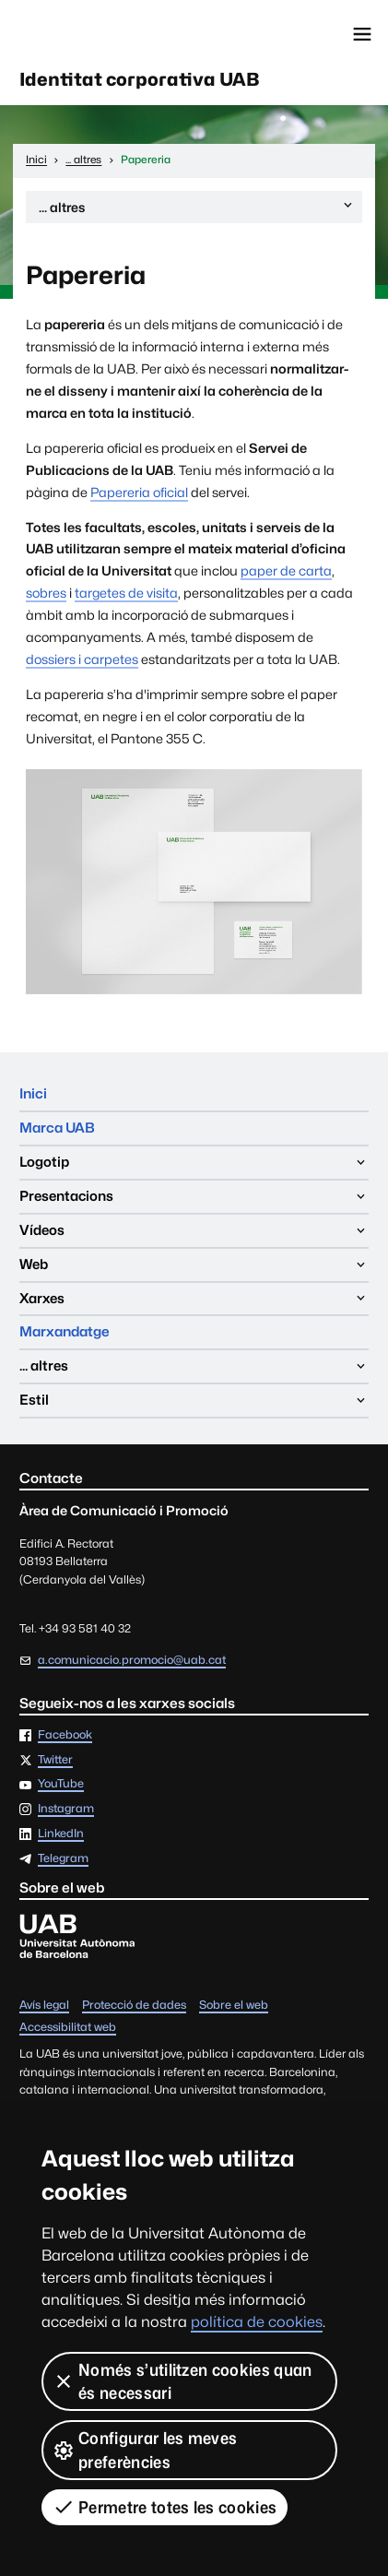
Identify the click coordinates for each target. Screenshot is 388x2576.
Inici (33, 1093)
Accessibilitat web (67, 2028)
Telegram (63, 1859)
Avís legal (44, 2005)
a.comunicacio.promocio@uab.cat (132, 1660)
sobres (46, 592)
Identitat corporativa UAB (139, 79)
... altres (197, 209)
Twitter (55, 1760)
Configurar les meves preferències (145, 2449)
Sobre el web (233, 2005)
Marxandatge (64, 1331)
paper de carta (286, 570)
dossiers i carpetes (82, 659)
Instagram (66, 1809)
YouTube (61, 1784)
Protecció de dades (134, 2005)
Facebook (65, 1735)
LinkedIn (61, 1834)
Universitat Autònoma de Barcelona (96, 34)
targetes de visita (126, 592)
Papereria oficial (139, 492)
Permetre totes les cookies (164, 2507)
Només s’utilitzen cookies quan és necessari (182, 2381)
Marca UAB (57, 1127)
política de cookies (257, 2322)
